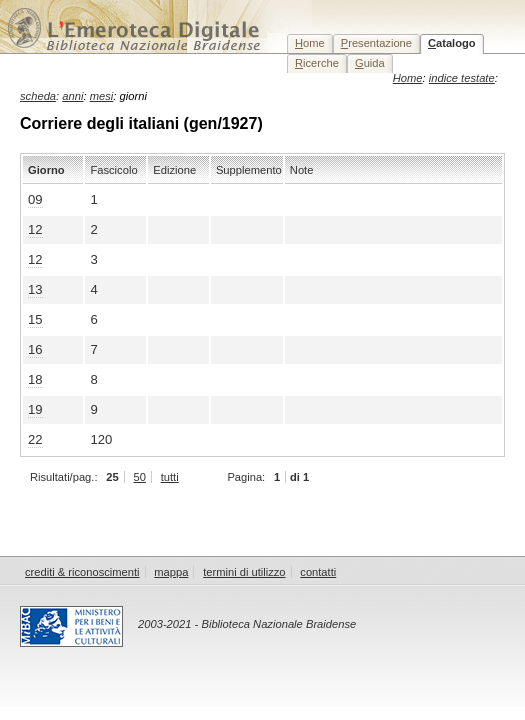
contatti (318, 572)
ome (310, 43)
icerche (317, 63)
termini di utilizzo (244, 572)
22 (35, 439)
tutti (170, 477)
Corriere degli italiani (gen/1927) (141, 123)
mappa (171, 572)
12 (35, 229)
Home (408, 78)
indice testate (462, 78)
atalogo (452, 43)
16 (35, 349)
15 (35, 319)
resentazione (376, 43)
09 (35, 199)
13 (35, 289)
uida (370, 63)
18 (35, 379)
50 (139, 477)
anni (72, 96)
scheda (38, 96)
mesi (102, 96)
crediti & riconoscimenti (82, 572)
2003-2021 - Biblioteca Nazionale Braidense (247, 624)
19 (35, 409)
